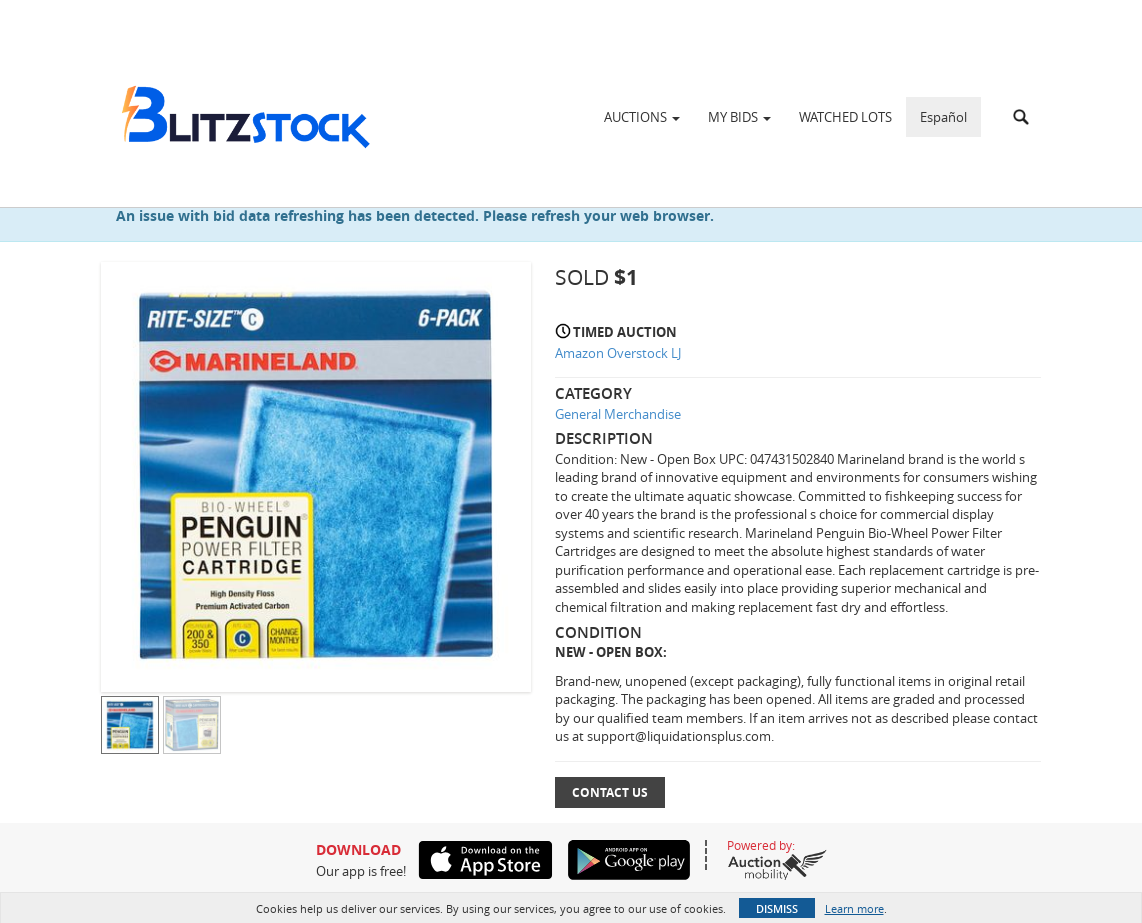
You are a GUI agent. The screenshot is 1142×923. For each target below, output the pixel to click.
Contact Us (610, 792)
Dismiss (777, 908)
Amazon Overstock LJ (618, 353)
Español (943, 117)
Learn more (854, 908)
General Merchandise (618, 414)
